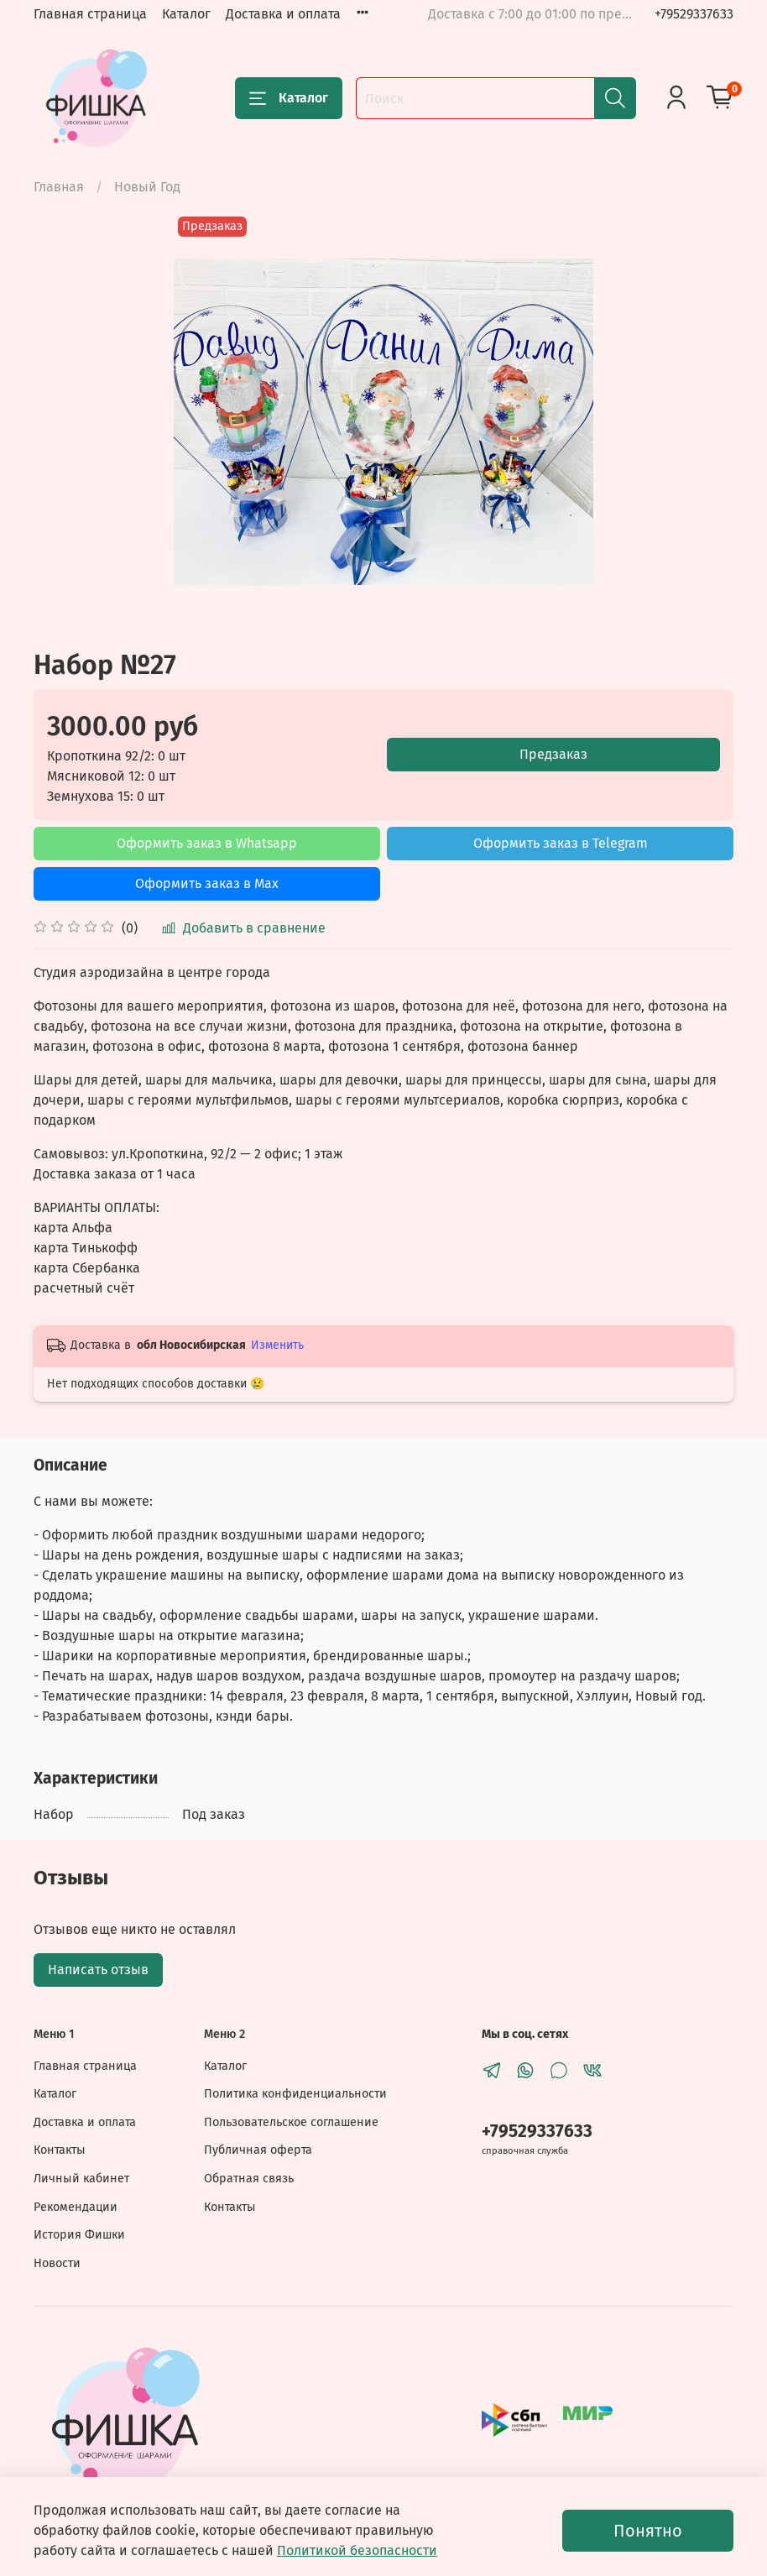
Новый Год (147, 187)
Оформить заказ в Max (207, 883)
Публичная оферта (258, 2150)
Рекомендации (75, 2207)
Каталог (186, 14)
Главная (59, 187)
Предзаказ (553, 754)
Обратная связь (249, 2178)
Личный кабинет (81, 2178)
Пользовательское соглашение (291, 2122)
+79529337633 (694, 14)
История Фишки (79, 2235)
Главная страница (90, 14)
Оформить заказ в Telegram (560, 843)
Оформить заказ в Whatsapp (207, 843)
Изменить (277, 1345)
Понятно (647, 2531)
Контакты (60, 2150)
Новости (57, 2263)
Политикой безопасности (357, 2550)
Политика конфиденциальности (295, 2094)
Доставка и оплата (283, 14)
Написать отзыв (98, 1970)
